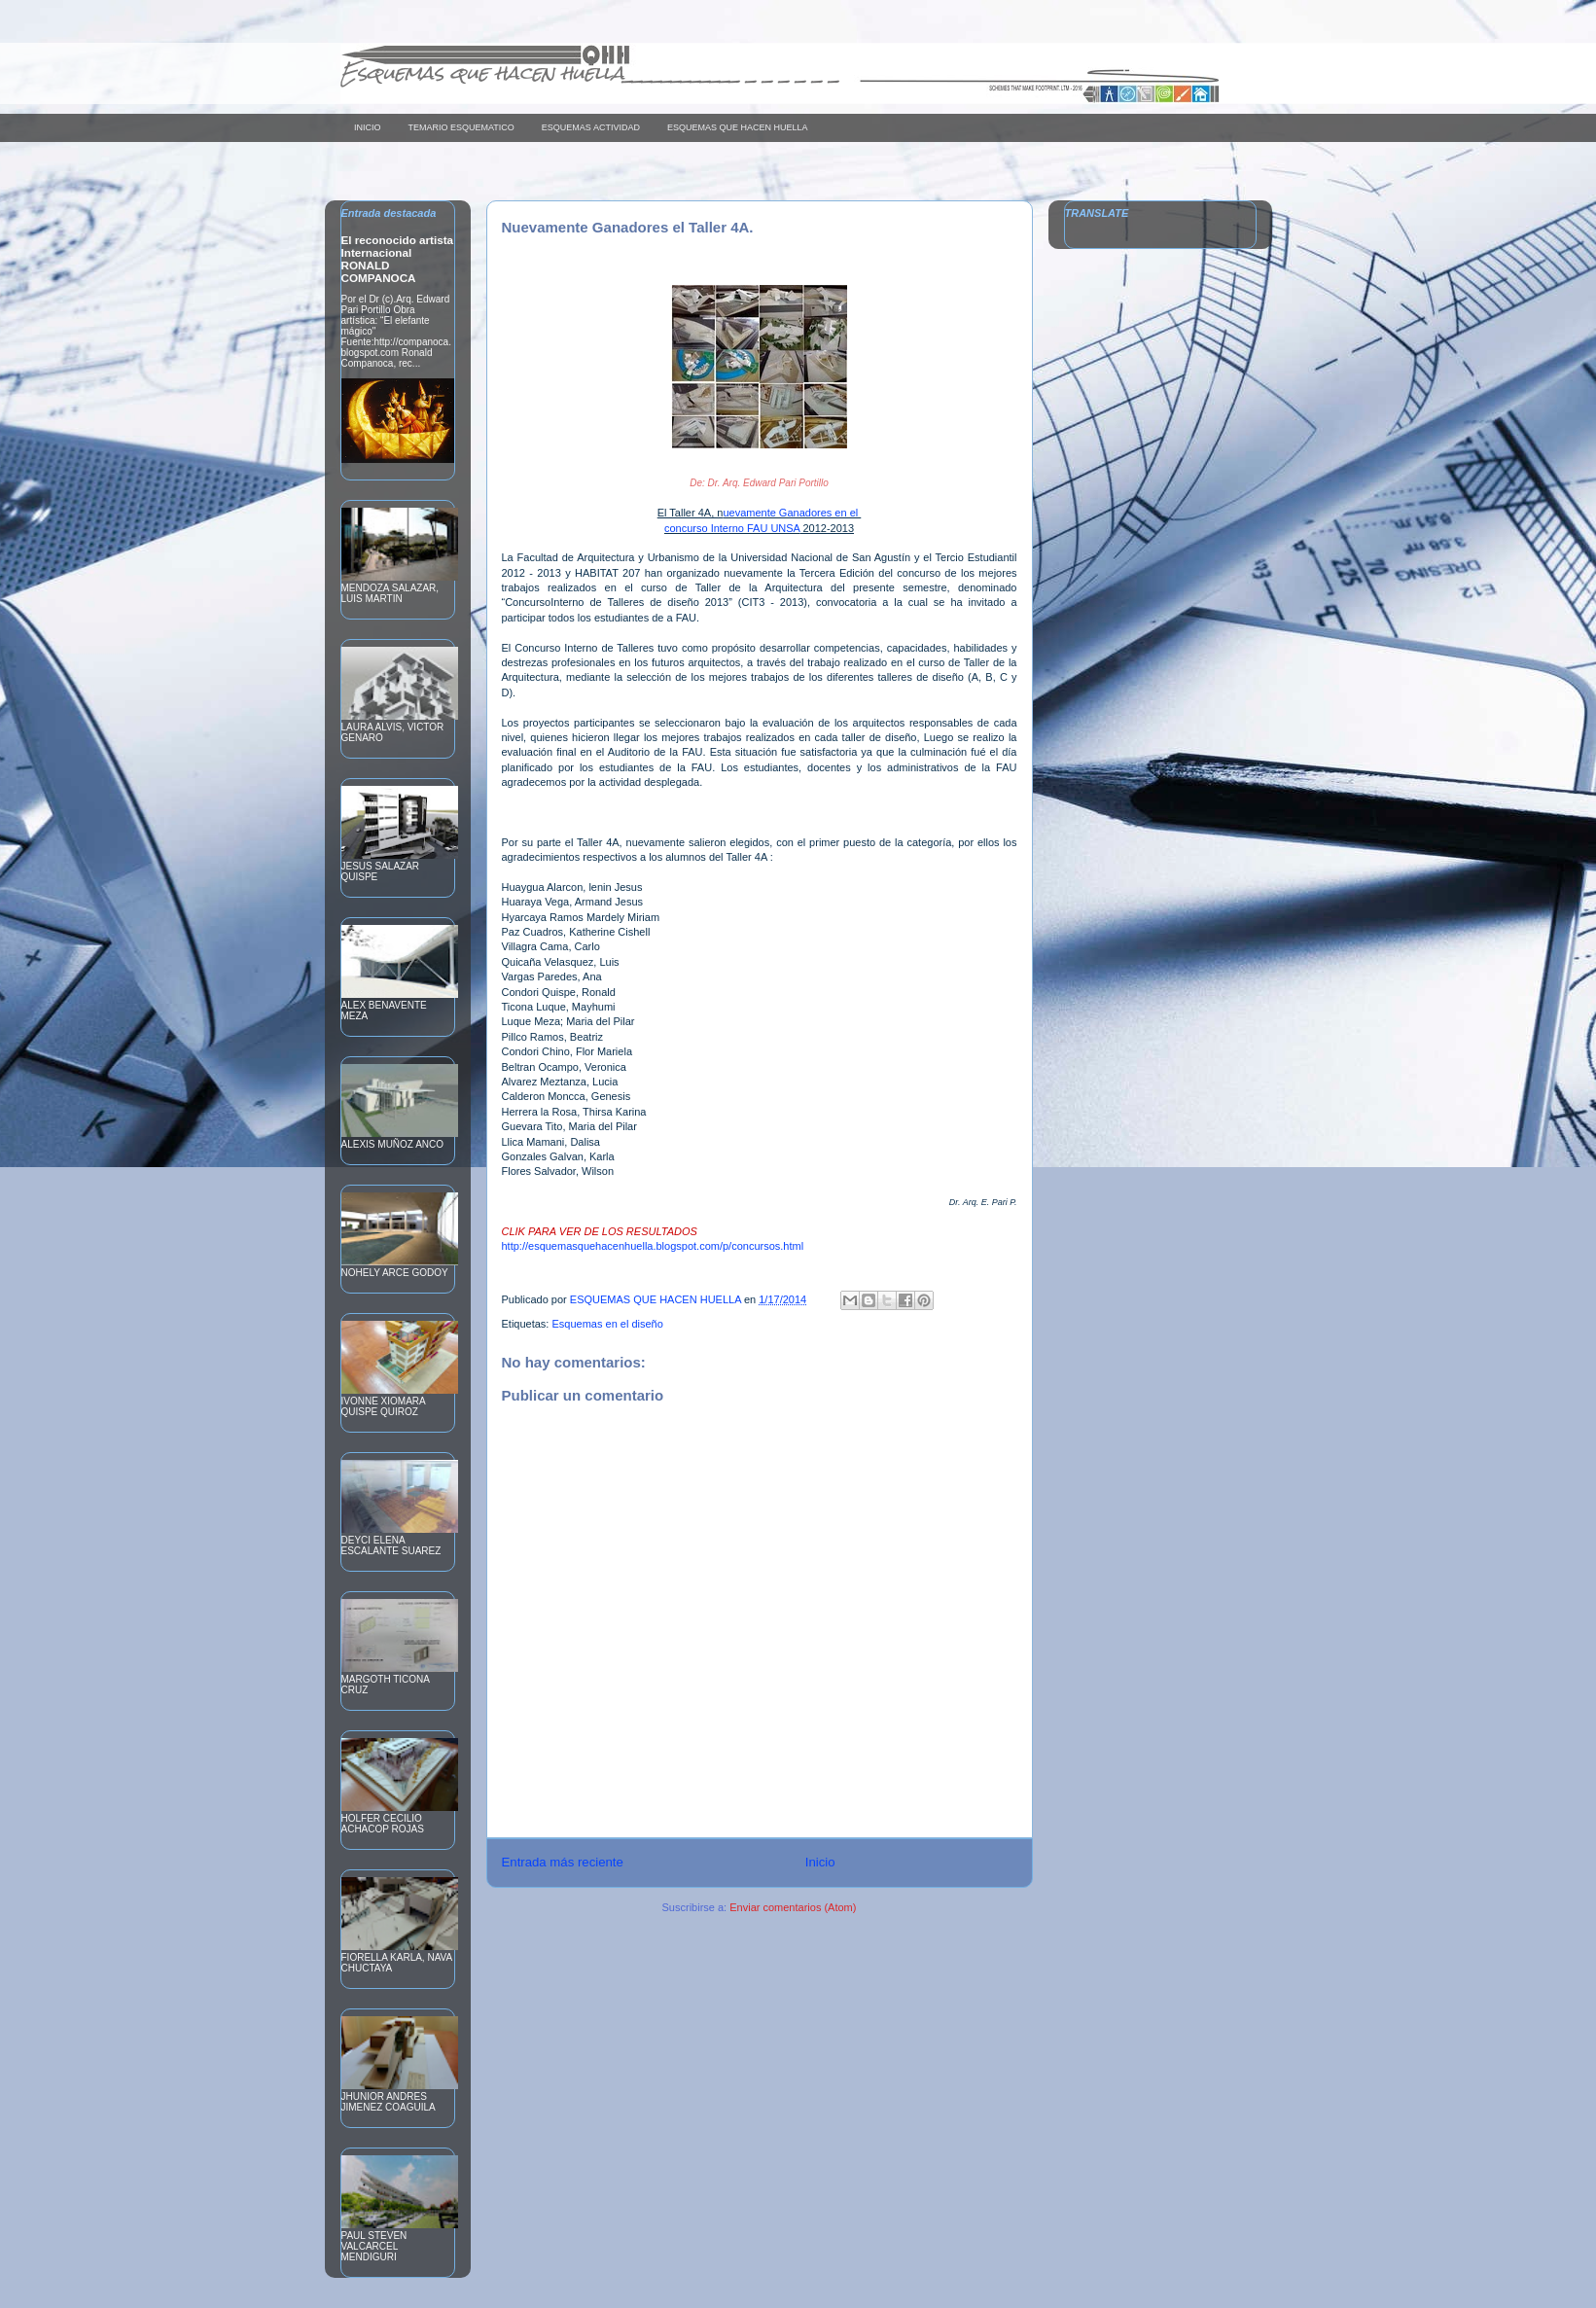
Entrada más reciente (562, 1862)
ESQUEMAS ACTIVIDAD (591, 127)
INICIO (367, 127)
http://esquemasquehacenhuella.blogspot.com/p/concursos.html (653, 1246)
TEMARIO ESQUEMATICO (461, 127)
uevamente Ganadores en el (792, 512)
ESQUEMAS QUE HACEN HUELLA (737, 127)
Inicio (820, 1862)
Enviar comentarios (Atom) (792, 1907)
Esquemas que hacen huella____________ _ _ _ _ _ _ (590, 72)
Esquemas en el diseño (606, 1324)
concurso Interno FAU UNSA (731, 528)
